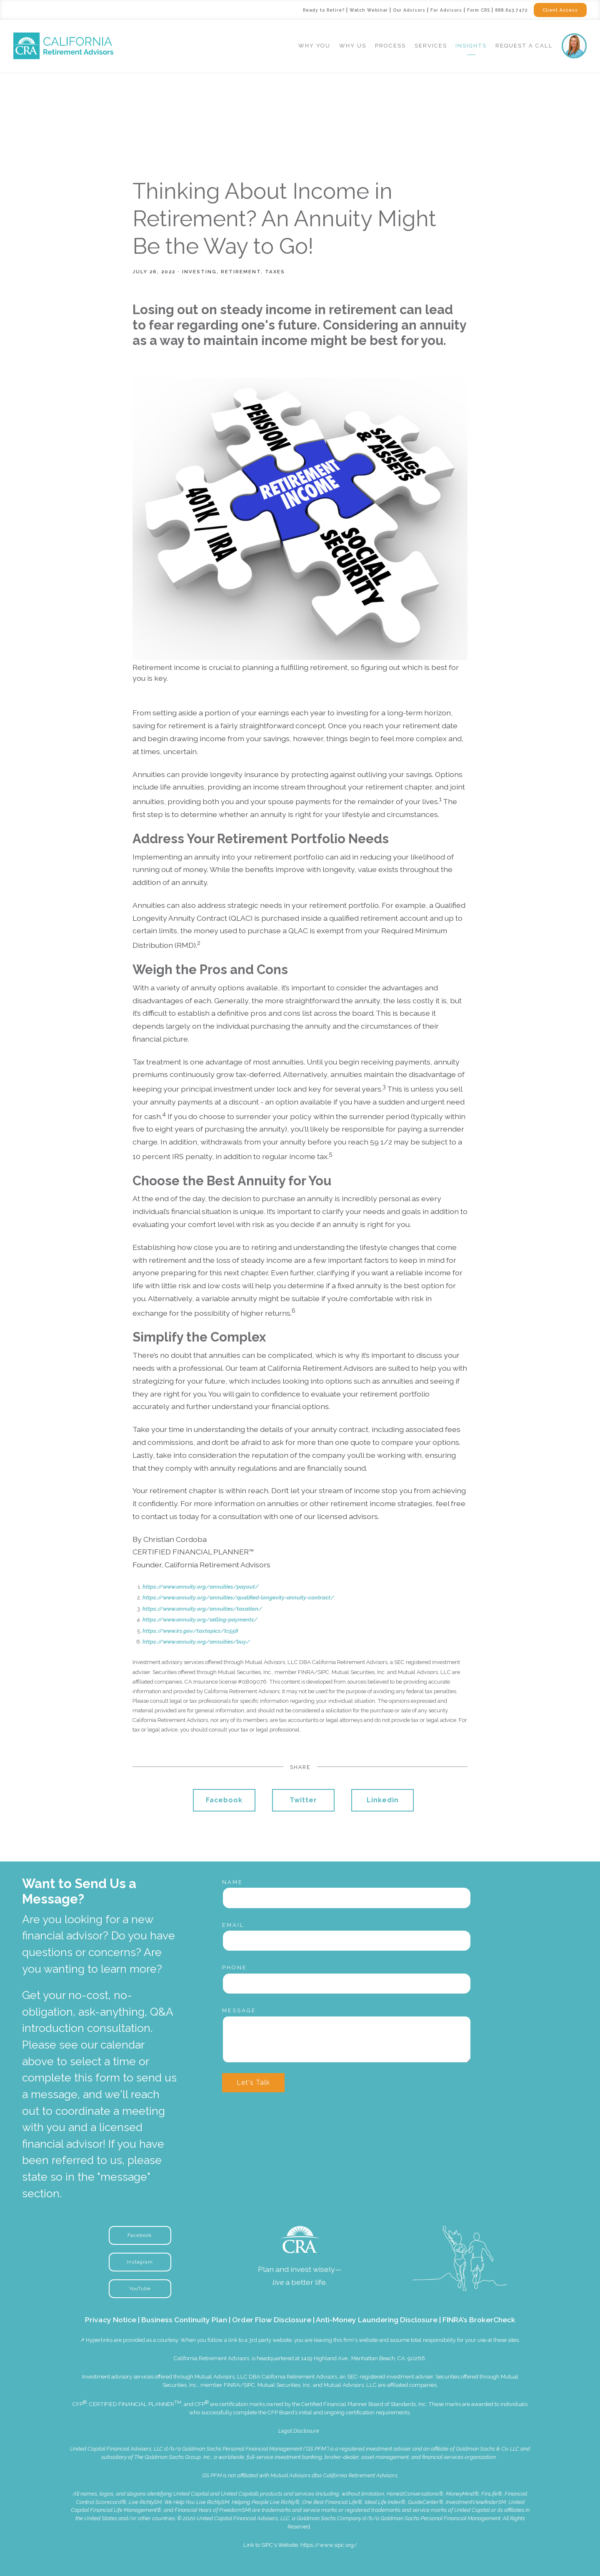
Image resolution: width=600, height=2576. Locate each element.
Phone (234, 1967)
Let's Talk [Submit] (253, 2082)
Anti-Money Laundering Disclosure (377, 2319)
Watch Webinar (337, 10)
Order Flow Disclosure (271, 2319)
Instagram (140, 2262)
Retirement (241, 272)
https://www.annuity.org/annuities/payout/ (200, 1587)
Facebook (224, 1800)
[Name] (346, 1898)
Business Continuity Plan (184, 2319)
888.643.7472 (502, 10)
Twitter (303, 1800)
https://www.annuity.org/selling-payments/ (200, 1620)
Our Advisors (384, 10)
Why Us (352, 45)
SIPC (249, 2385)
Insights (471, 45)
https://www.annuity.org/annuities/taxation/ (202, 1609)
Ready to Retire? (284, 10)
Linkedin (383, 1800)
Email (233, 1925)
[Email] (346, 1940)
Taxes (275, 272)
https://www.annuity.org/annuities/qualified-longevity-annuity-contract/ (238, 1597)
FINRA (232, 2385)
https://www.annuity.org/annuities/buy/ (196, 1642)
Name (232, 1882)
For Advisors (426, 10)
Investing (199, 272)
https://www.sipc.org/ (328, 2545)
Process (390, 45)
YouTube (140, 2288)
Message (239, 2010)
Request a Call (524, 45)
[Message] (346, 2039)
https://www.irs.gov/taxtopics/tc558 (190, 1631)
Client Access (557, 10)
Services (431, 45)
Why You (314, 45)
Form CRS (464, 10)
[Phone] (346, 1983)
